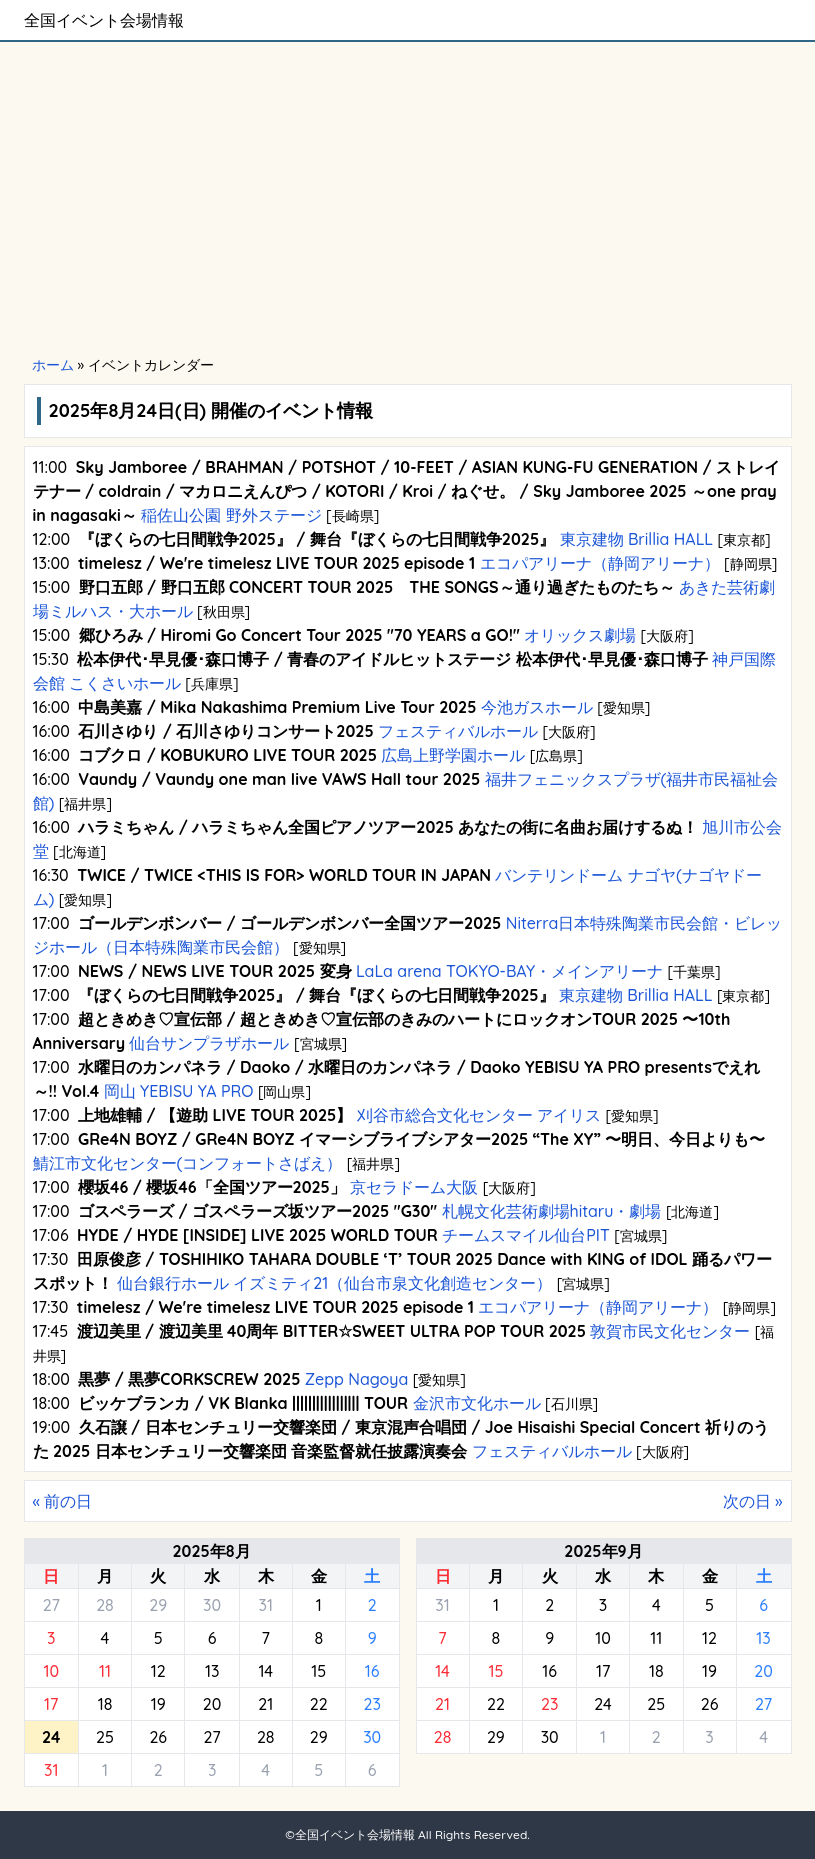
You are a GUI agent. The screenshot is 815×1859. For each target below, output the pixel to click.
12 (158, 1671)
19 (158, 1704)
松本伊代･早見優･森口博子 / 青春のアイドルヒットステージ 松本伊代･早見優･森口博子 (392, 659)
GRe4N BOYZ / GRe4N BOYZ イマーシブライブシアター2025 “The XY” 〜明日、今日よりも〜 (421, 1139)
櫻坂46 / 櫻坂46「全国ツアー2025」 (212, 1187)
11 (105, 1671)
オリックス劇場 (580, 635)
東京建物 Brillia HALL (636, 539)
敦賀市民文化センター (670, 1331)
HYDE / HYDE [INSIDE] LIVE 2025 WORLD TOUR (257, 1235)
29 (158, 1605)
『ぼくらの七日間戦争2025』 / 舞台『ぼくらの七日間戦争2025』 (317, 539)
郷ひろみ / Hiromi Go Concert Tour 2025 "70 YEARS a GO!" (299, 635)
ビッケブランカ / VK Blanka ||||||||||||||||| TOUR (243, 1403)
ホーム (53, 365)
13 (212, 1671)
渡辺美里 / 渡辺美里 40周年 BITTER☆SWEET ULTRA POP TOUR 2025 (331, 1331)
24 (603, 1704)
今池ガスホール (536, 707)
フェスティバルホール (458, 731)
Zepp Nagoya (356, 1379)
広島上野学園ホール (453, 755)
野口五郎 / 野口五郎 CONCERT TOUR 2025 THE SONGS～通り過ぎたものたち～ (377, 587)
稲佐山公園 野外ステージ (231, 515)
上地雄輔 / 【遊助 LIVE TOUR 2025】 (215, 1115)
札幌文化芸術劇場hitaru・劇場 (551, 1211)
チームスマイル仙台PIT (526, 1235)
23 (371, 1704)
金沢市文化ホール (476, 1403)
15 (318, 1671)
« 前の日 (63, 1501)
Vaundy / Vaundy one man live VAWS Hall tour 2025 (279, 779)
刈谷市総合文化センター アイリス (478, 1115)
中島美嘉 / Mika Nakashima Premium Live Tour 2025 (277, 707)
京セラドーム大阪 (414, 1187)
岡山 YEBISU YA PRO (178, 1091)
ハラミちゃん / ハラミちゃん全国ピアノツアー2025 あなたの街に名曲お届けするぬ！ (388, 827)
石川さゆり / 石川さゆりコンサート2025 (225, 731)
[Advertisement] (407, 200)
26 (158, 1737)
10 (51, 1671)
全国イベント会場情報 (104, 20)
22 (319, 1704)
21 (265, 1704)
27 (51, 1605)
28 (105, 1605)
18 (105, 1704)
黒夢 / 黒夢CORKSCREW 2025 (189, 1379)
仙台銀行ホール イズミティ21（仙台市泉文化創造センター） (335, 1283)
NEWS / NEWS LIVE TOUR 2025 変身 (215, 971)
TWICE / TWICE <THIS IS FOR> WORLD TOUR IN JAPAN (284, 875)
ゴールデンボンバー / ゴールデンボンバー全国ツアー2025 (289, 923)
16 (372, 1671)
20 (212, 1704)
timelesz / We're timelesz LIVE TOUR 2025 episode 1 (276, 563)
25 (105, 1737)
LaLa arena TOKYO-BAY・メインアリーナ (510, 971)
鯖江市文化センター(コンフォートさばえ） (190, 1163)
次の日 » (753, 1501)
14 (265, 1671)
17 (51, 1704)
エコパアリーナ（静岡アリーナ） (599, 563)
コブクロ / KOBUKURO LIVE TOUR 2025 (227, 755)
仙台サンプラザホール (209, 1043)
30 (212, 1605)
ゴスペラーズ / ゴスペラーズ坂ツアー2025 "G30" (257, 1211)
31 (265, 1605)
